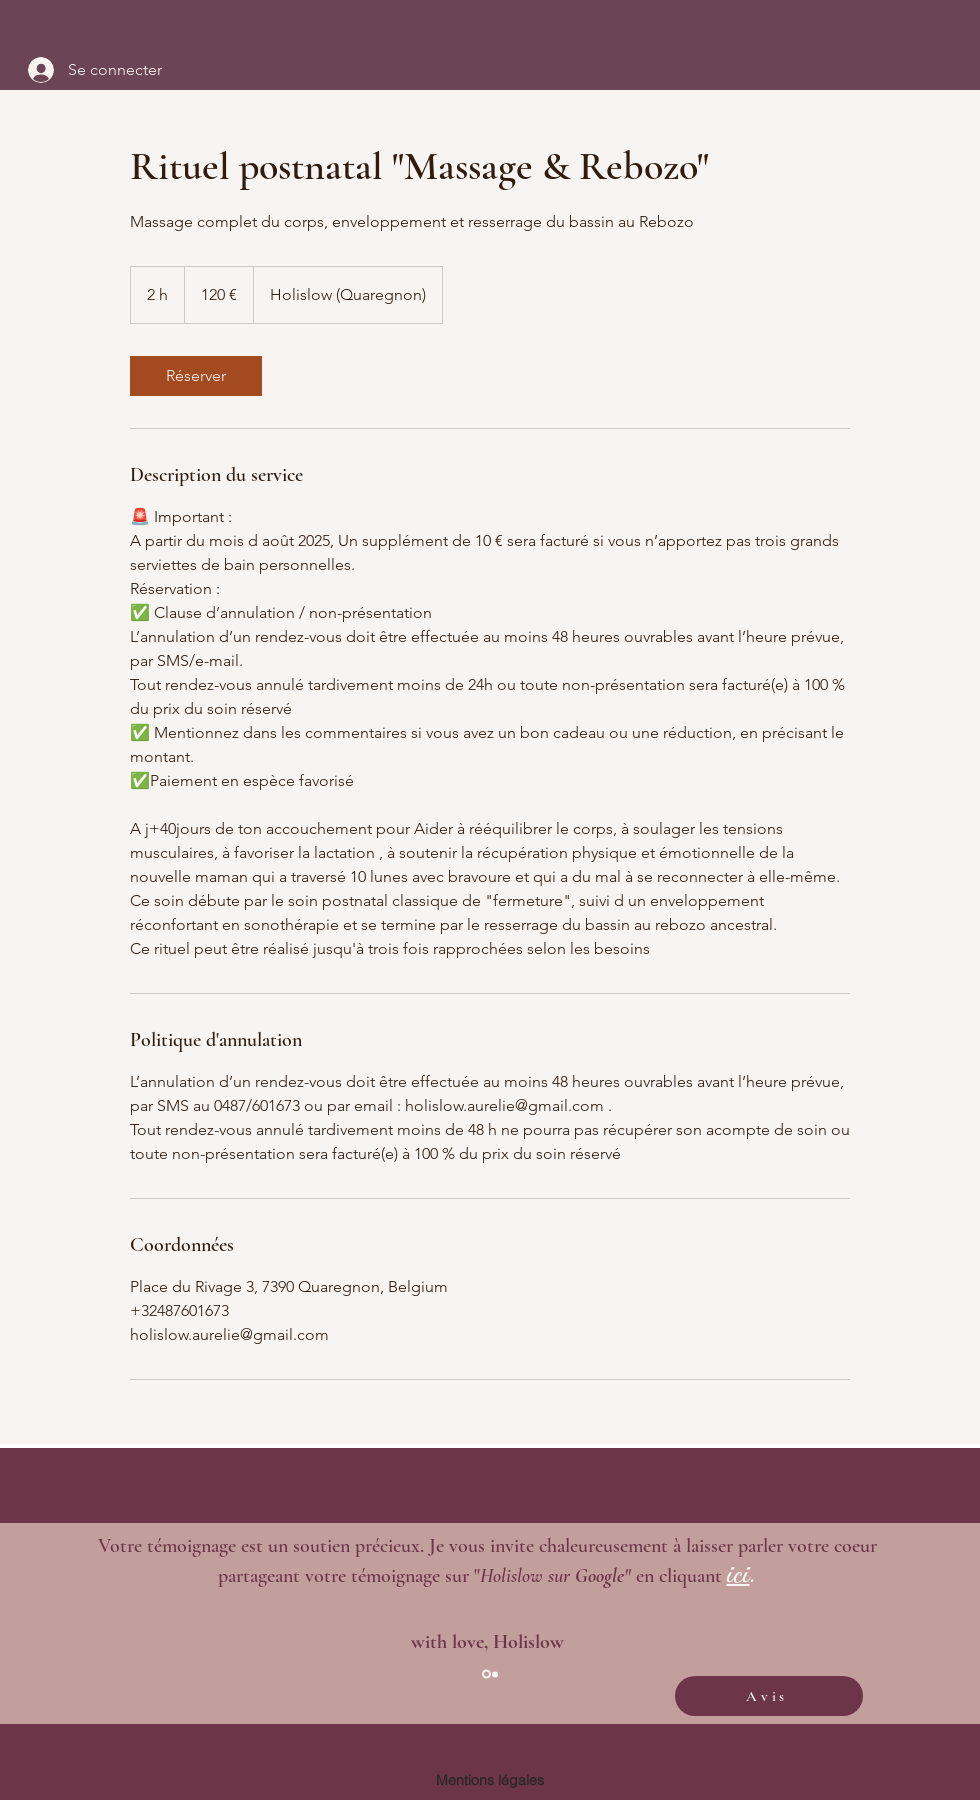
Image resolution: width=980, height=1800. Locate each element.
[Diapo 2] (495, 1674)
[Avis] (769, 1696)
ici (738, 1573)
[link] (196, 376)
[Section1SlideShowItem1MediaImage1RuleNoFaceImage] (486, 1674)
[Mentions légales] (490, 1780)
